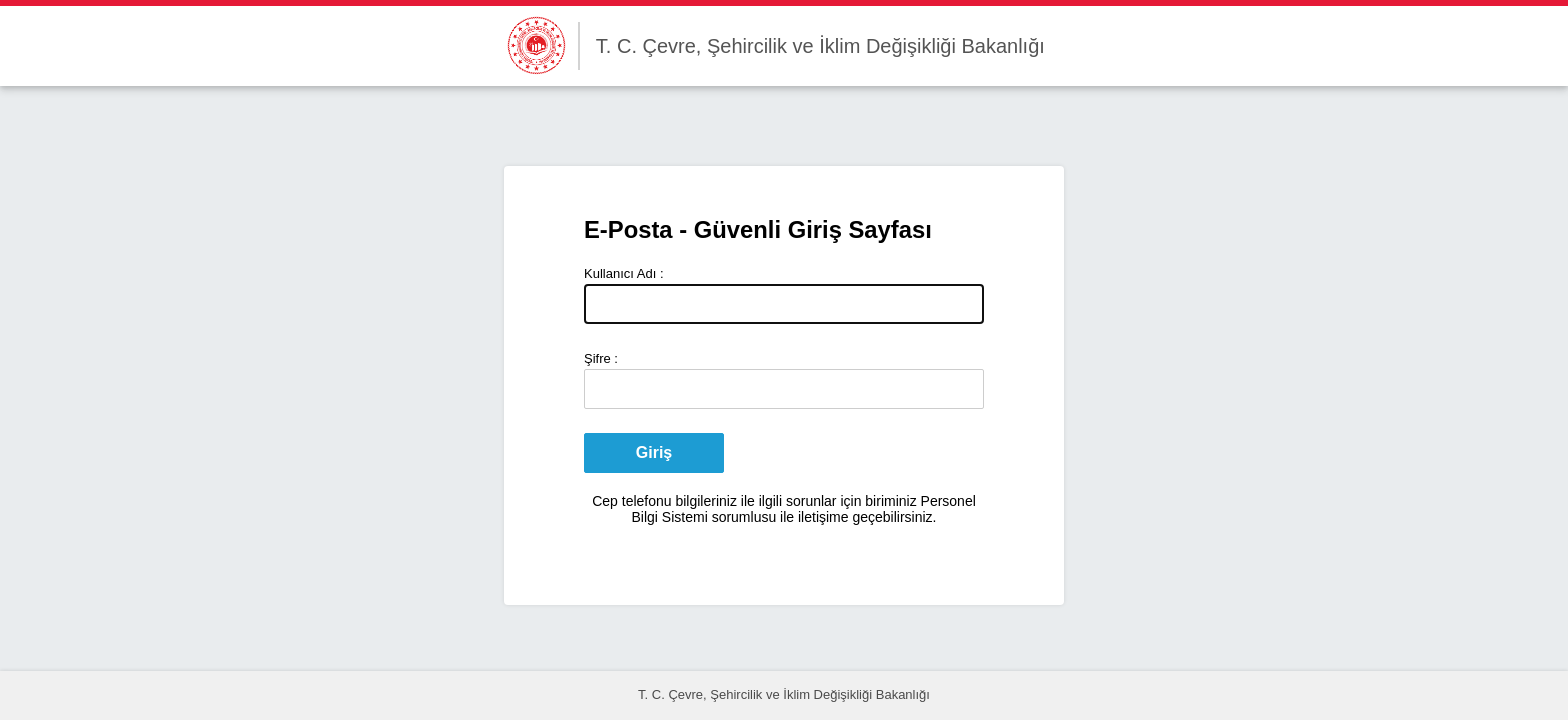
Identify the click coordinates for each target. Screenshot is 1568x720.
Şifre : (601, 358)
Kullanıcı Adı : (624, 273)
